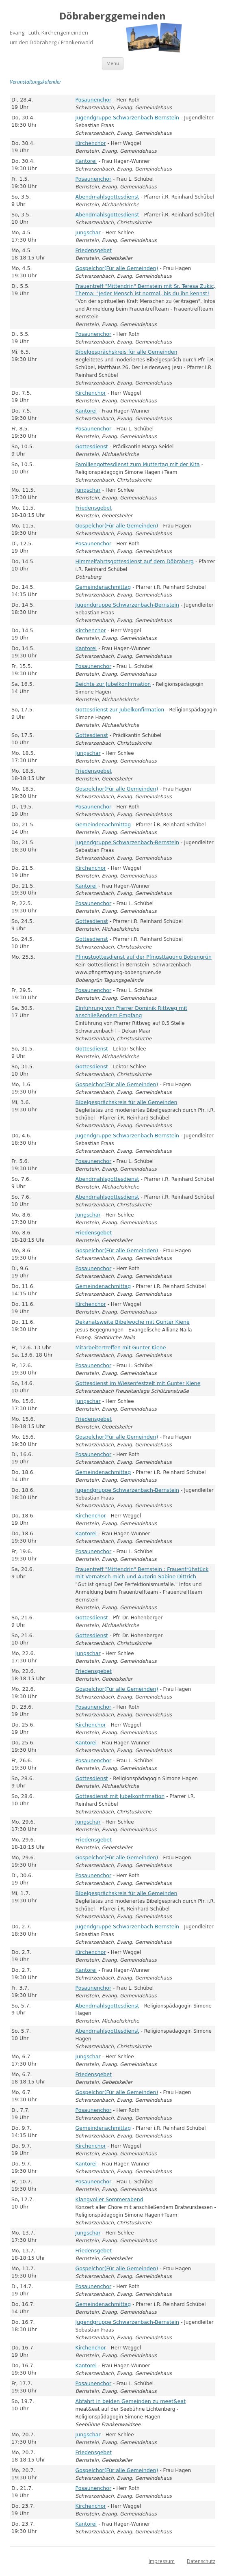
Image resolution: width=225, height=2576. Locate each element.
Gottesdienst (92, 446)
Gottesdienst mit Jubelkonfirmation (120, 1796)
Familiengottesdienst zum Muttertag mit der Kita (138, 464)
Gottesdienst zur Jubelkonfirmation (120, 710)
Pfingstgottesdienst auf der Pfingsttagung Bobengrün (144, 957)
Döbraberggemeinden (112, 16)
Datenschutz (201, 2561)
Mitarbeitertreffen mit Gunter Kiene (121, 1347)
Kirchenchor (91, 143)
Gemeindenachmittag (103, 587)
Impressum (162, 2561)
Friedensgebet (94, 250)
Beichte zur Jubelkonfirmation (113, 684)
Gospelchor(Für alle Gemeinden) (117, 268)
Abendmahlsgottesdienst (107, 197)
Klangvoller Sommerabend (109, 2199)
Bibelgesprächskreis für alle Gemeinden (126, 352)
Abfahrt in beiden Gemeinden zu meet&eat (131, 2401)
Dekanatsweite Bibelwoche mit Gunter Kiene (133, 1322)
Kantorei (86, 161)
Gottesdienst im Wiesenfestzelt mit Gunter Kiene (138, 1383)
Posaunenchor (94, 100)
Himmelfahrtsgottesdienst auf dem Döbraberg (135, 561)
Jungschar (88, 232)
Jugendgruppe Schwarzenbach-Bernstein (128, 118)
